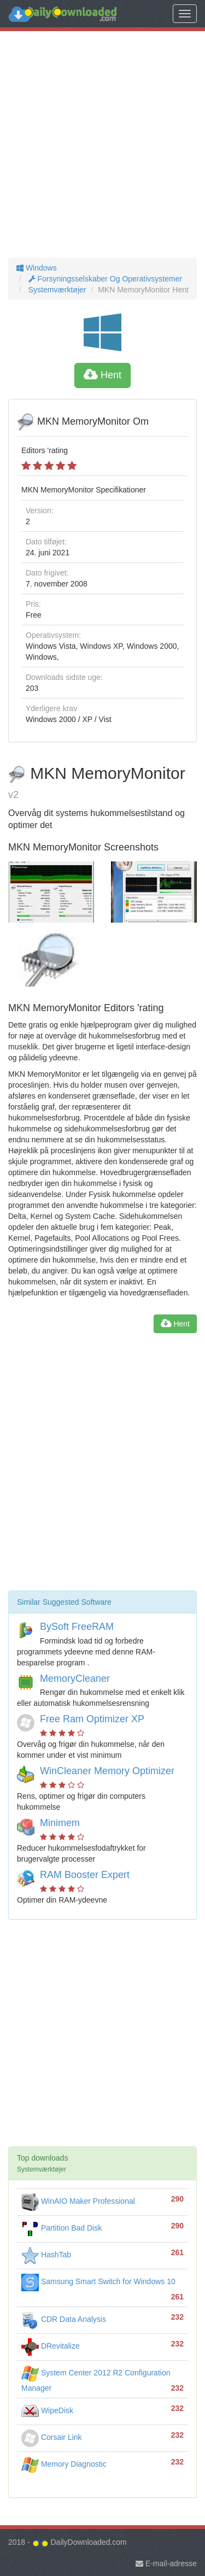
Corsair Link (51, 2437)
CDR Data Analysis (63, 2319)
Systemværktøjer (56, 289)
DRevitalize (50, 2346)
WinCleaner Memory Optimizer (107, 1770)
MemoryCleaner (75, 1678)
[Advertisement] (102, 144)
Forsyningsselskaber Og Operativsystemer (104, 278)
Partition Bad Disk (61, 2227)
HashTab (46, 2254)
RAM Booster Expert (85, 1874)
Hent (102, 374)
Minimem (60, 1822)
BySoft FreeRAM (77, 1626)
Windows (36, 267)
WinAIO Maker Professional (78, 2201)
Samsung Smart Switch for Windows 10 (98, 2281)
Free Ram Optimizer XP (92, 1719)
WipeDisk (47, 2410)
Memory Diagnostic (64, 2464)
